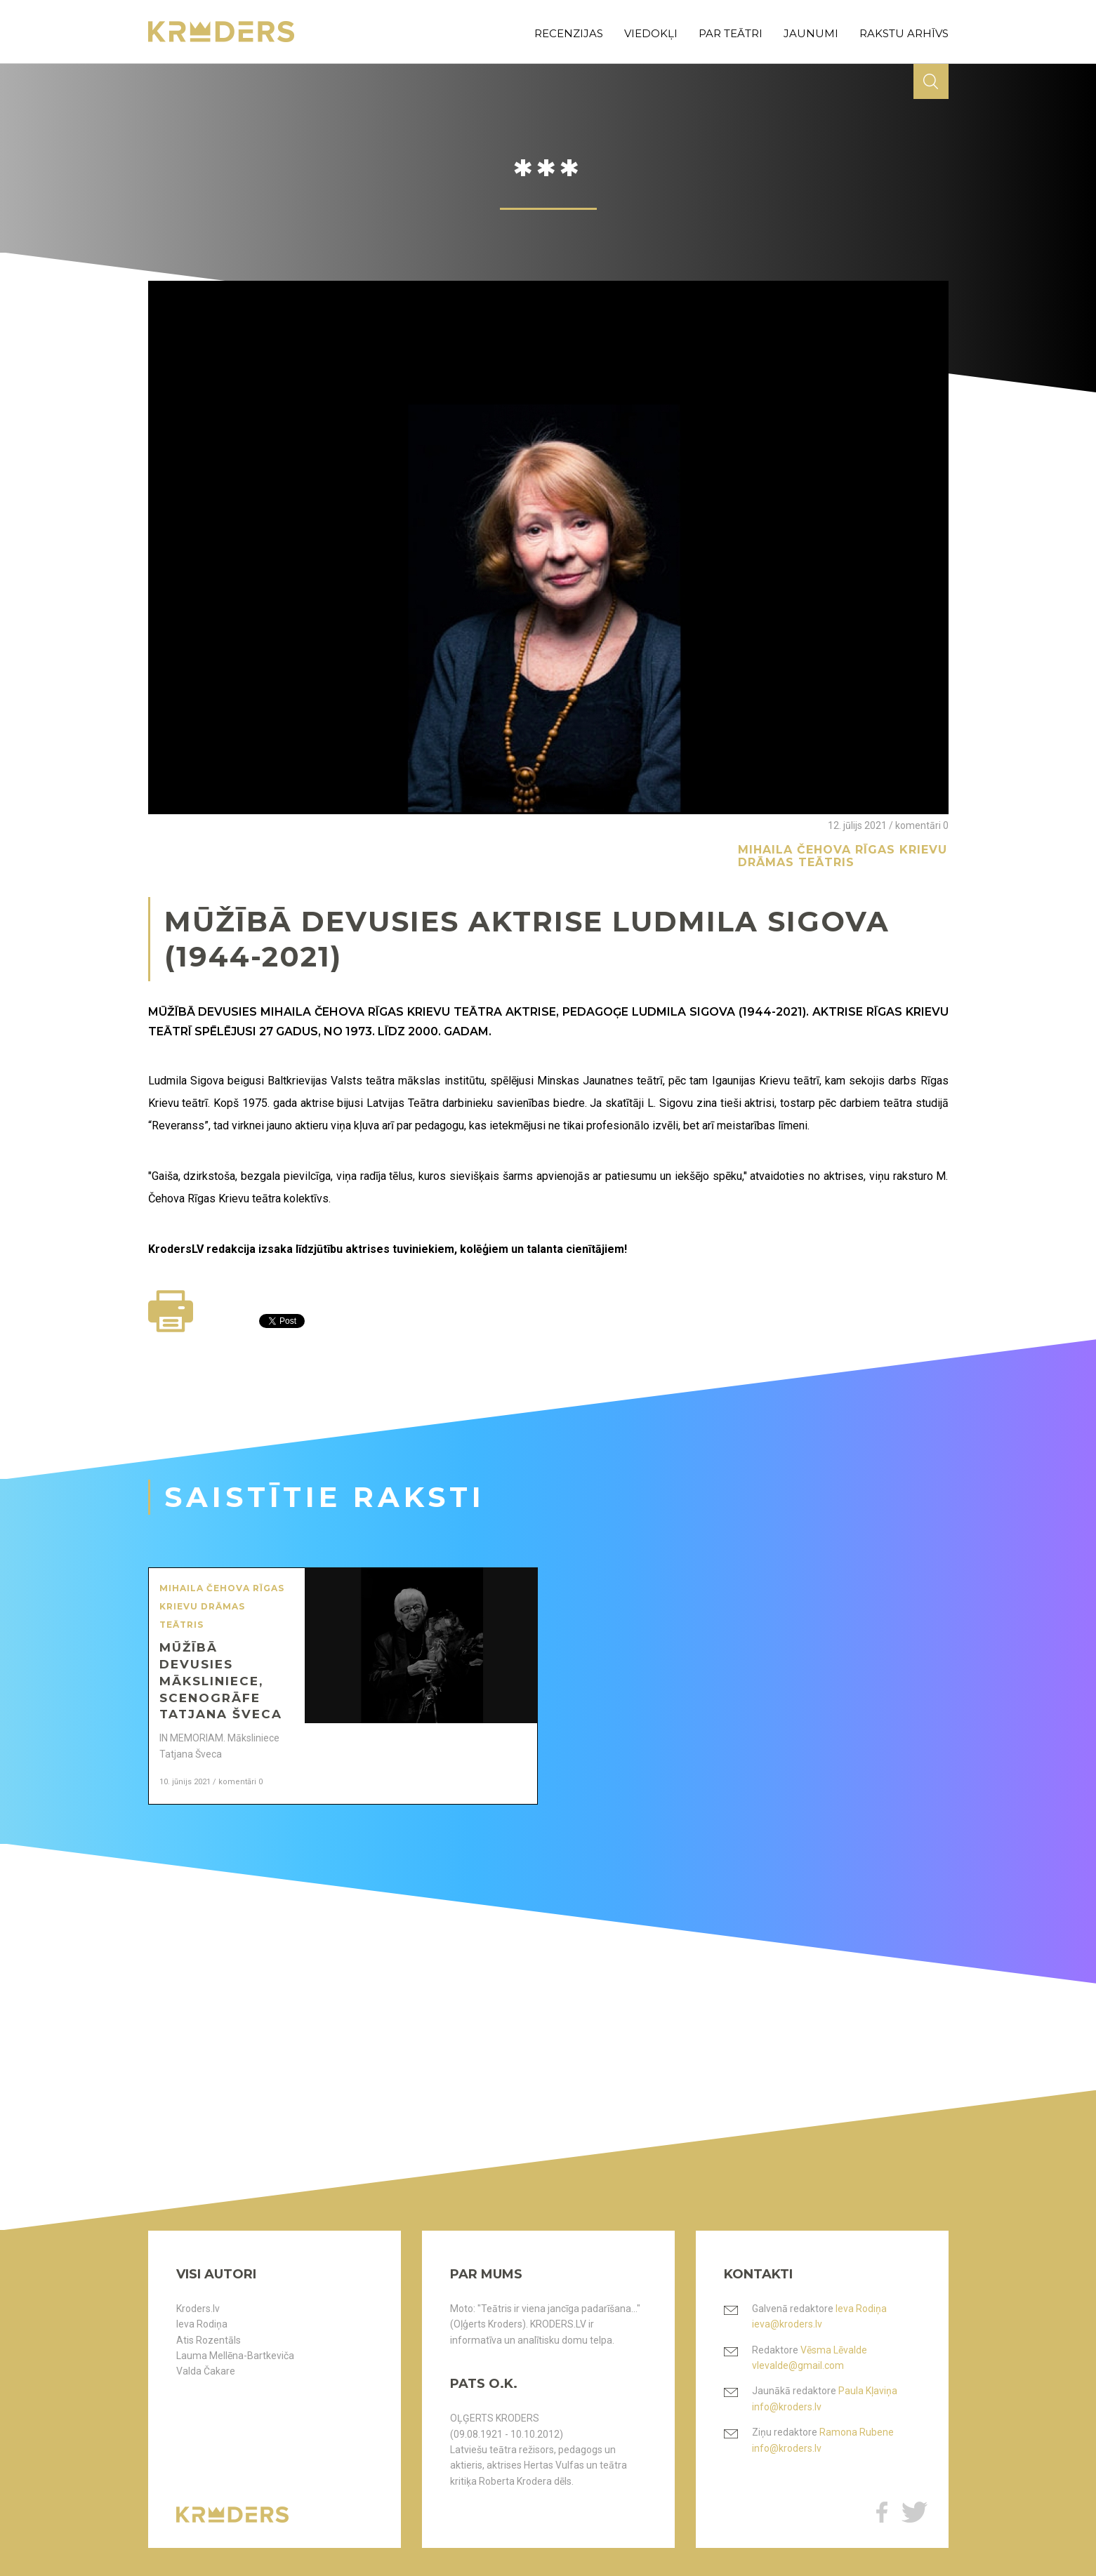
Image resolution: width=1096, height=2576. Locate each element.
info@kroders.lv (786, 2406)
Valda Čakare (205, 2371)
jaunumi (811, 33)
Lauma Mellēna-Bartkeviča (235, 2355)
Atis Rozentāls (208, 2340)
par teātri (730, 33)
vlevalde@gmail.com (798, 2365)
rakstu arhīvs (904, 33)
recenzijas (568, 33)
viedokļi (651, 33)
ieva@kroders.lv (787, 2324)
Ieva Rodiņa (201, 2324)
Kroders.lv (198, 2308)
